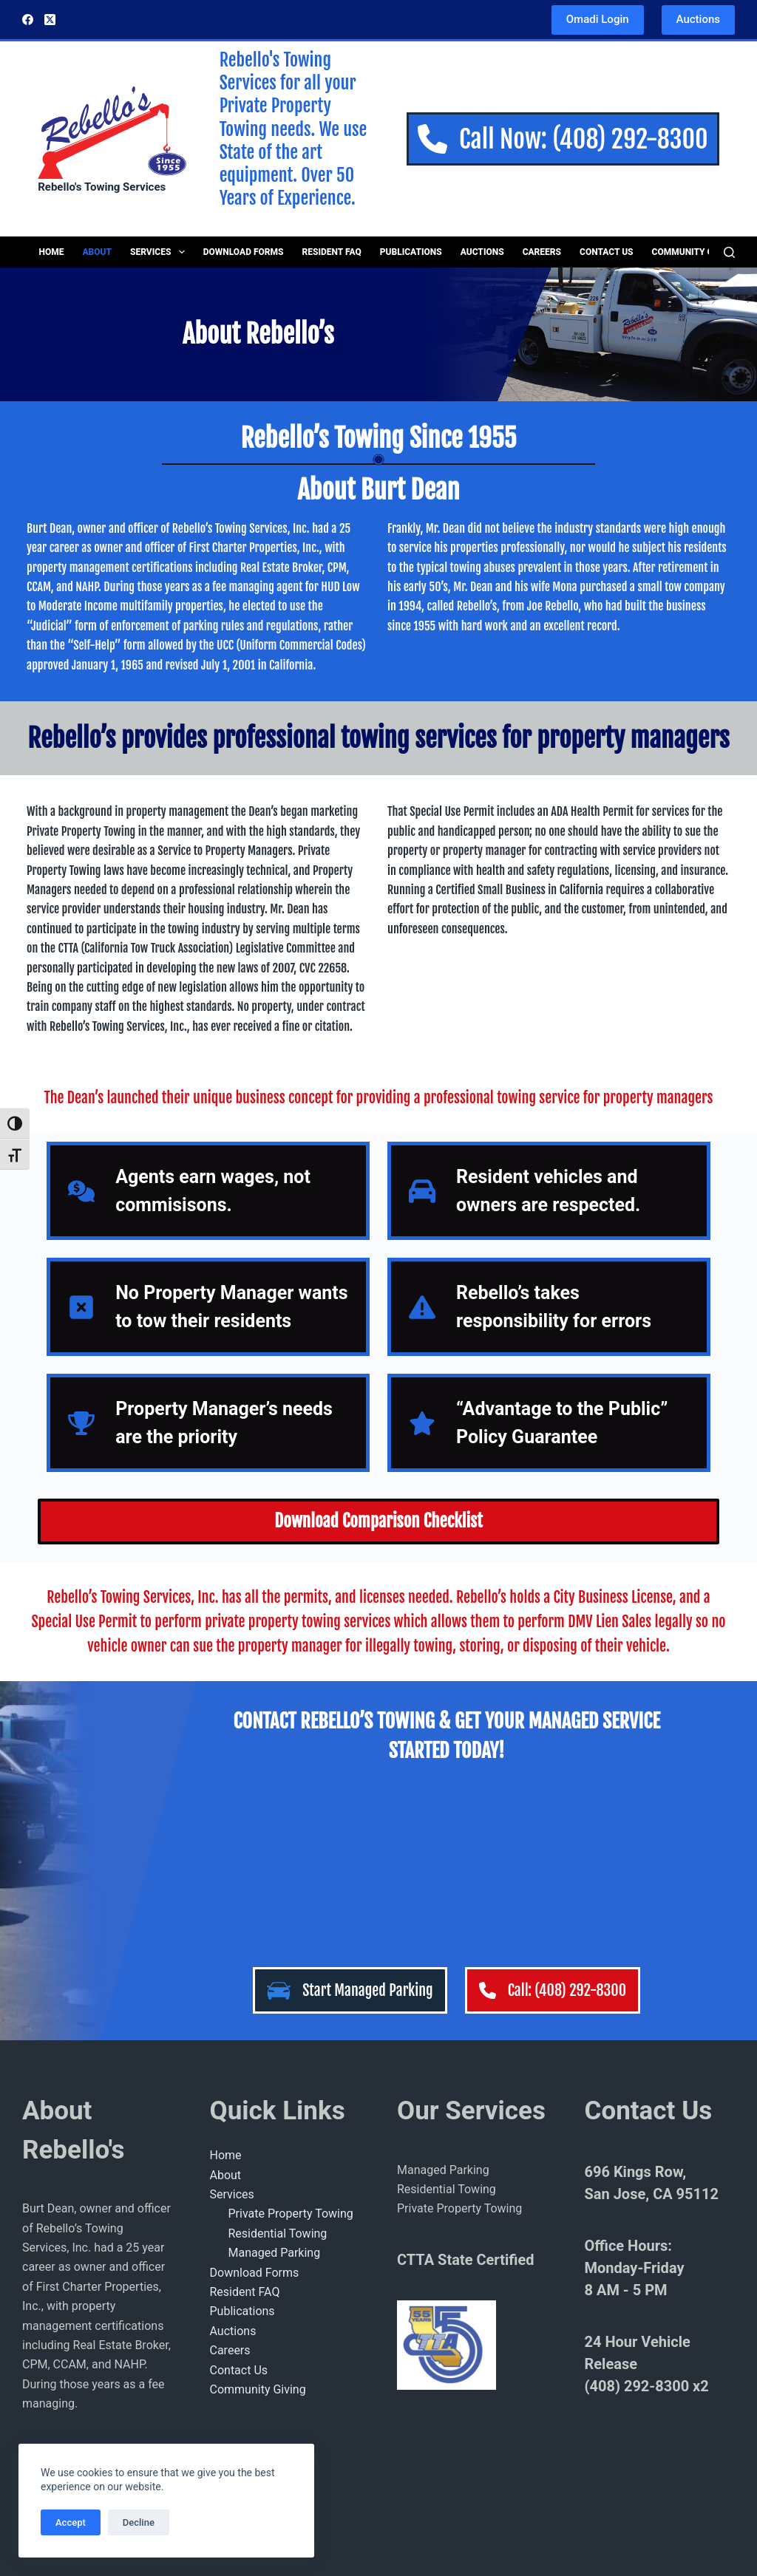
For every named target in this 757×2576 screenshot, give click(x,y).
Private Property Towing (290, 2214)
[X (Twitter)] (49, 19)
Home (51, 252)
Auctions (698, 19)
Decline (139, 2522)
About (97, 252)
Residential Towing (277, 2233)
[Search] (729, 252)
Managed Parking (274, 2253)
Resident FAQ (331, 252)
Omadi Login (597, 19)
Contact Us (607, 252)
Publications (411, 252)
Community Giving (694, 252)
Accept (70, 2522)
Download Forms (243, 252)
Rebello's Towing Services (102, 187)
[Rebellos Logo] (112, 130)
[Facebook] (27, 19)
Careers (542, 252)
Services (160, 252)
